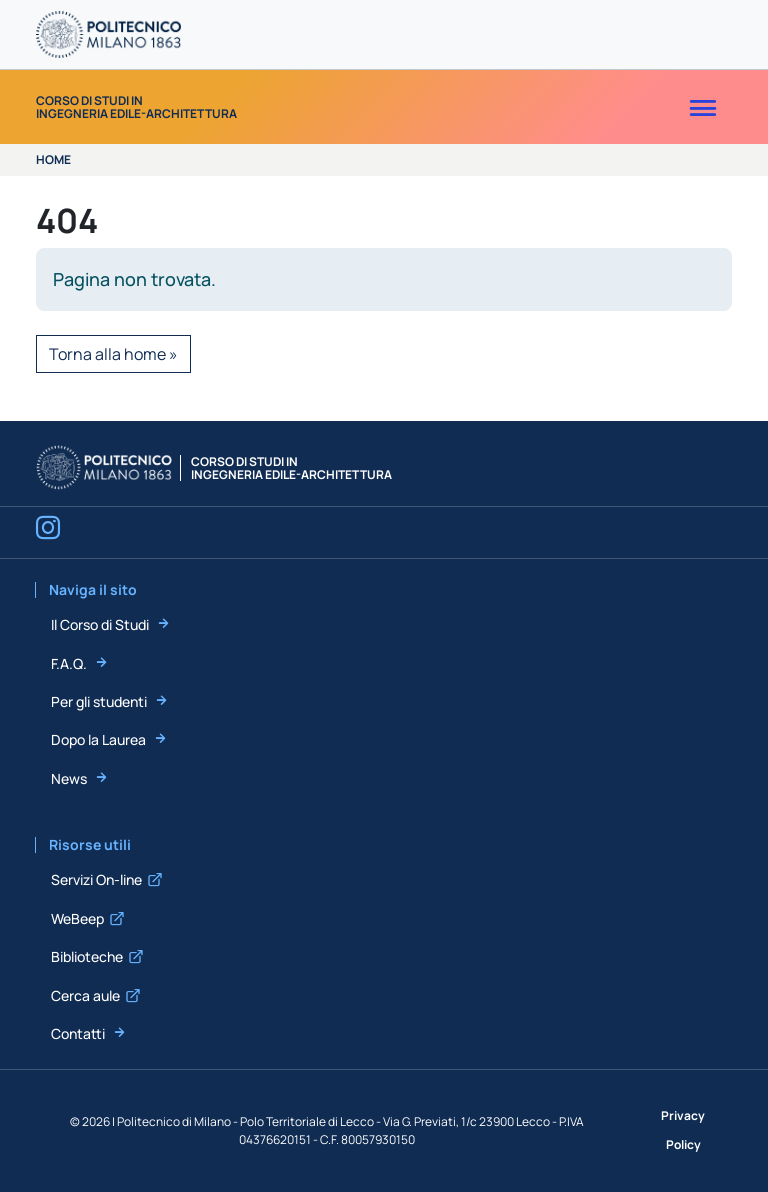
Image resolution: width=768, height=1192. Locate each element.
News (69, 778)
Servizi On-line (96, 879)
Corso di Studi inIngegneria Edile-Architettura (136, 107)
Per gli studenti (99, 701)
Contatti (78, 1033)
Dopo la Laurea (98, 739)
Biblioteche (87, 956)
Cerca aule (85, 995)
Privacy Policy (683, 1130)
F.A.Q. (69, 663)
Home (53, 159)
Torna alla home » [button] (113, 354)
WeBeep (77, 918)
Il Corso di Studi (100, 624)
